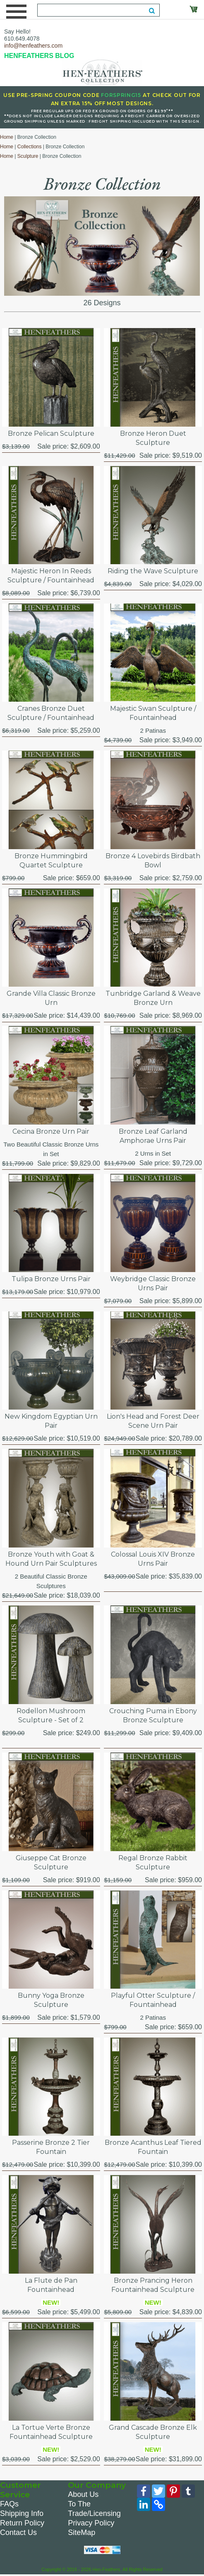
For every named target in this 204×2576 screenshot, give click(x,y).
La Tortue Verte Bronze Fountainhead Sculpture (51, 2432)
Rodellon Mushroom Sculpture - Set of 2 (51, 1715)
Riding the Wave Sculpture (153, 571)
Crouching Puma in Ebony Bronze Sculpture (153, 1715)
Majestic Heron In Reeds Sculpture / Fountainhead (50, 575)
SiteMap (81, 2532)
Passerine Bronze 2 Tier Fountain (51, 2147)
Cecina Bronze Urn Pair (50, 1131)
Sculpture (27, 156)
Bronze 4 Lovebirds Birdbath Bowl (153, 860)
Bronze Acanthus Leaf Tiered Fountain (153, 2147)
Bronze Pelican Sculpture (51, 433)
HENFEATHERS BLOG (39, 55)
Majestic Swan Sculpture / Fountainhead (153, 713)
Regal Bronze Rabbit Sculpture (152, 1862)
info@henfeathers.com (33, 45)
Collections (29, 147)
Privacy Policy (91, 2523)
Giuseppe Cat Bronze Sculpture (51, 1862)
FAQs (9, 2504)
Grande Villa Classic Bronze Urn (51, 998)
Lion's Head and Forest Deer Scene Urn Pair (153, 1420)
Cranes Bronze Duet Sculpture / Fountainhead (50, 713)
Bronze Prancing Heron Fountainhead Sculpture (152, 2285)
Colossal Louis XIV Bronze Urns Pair (153, 1558)
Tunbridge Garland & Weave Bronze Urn (153, 998)
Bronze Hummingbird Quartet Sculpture (51, 860)
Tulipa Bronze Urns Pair (51, 1279)
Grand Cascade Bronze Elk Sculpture (153, 2432)
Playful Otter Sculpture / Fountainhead (153, 2000)
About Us (83, 2494)
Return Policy (22, 2523)
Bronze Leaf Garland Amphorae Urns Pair (153, 1135)
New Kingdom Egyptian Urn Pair (51, 1420)
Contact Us (18, 2532)
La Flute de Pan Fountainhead (51, 2285)
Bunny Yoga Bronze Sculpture (51, 2000)
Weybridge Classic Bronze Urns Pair (153, 1283)
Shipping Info (21, 2513)
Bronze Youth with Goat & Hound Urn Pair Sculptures (51, 1558)
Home (6, 137)
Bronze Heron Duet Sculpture (153, 438)
